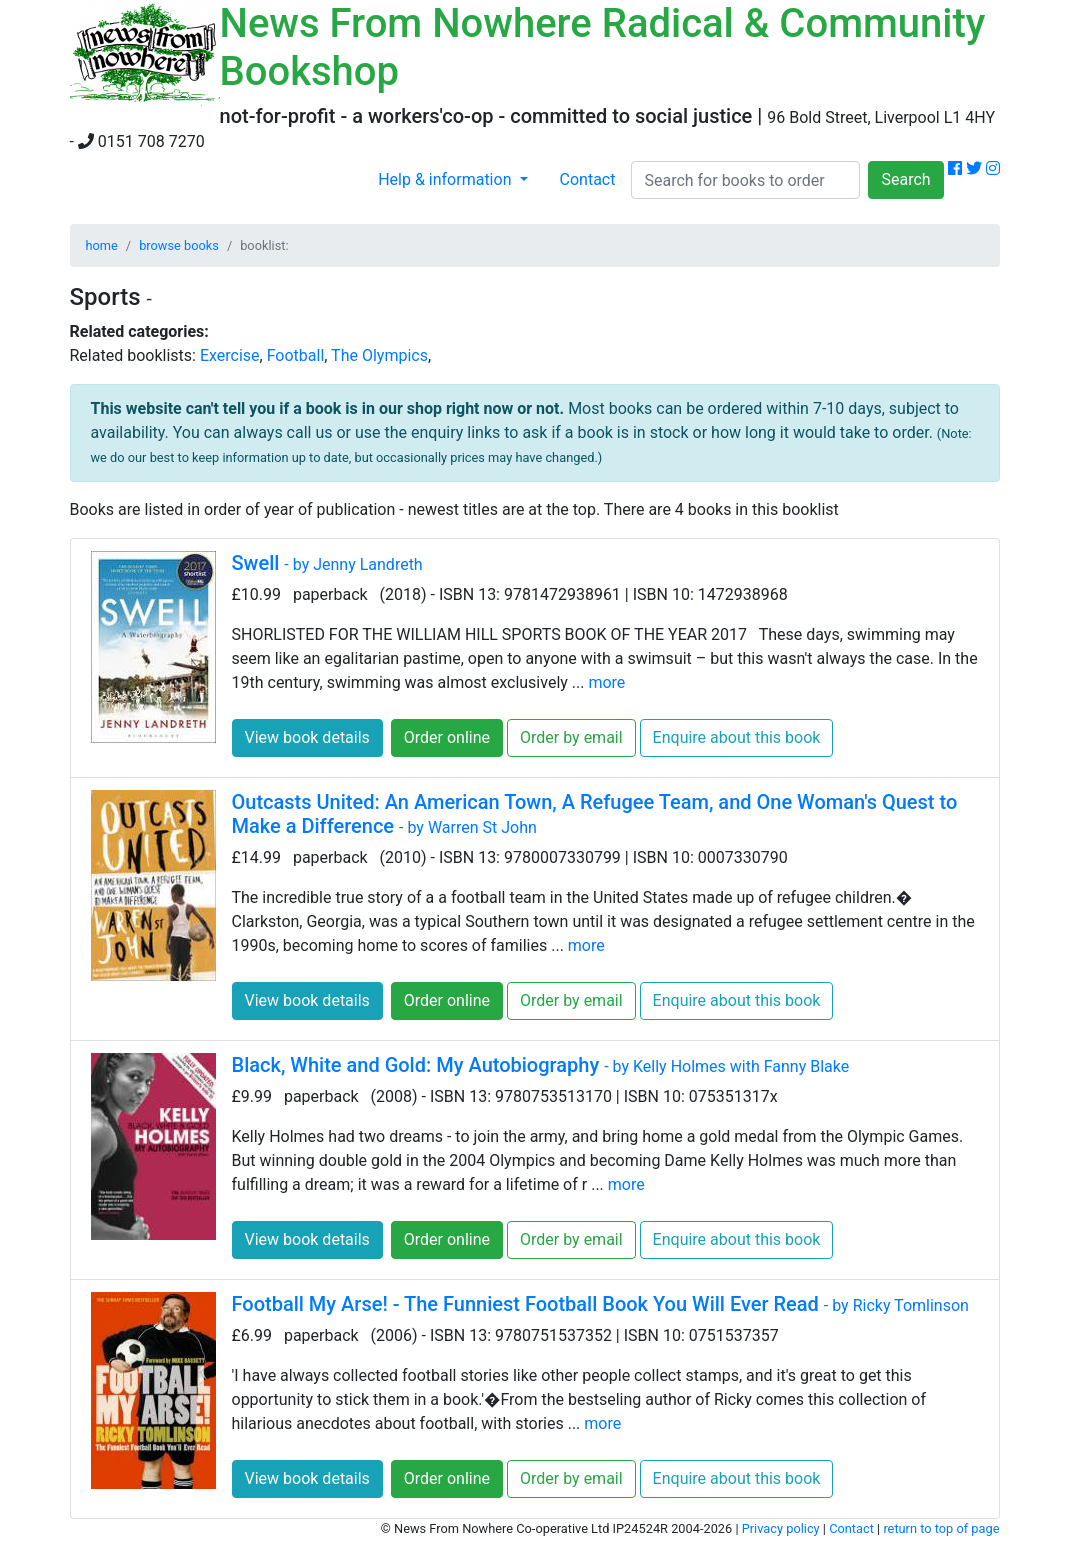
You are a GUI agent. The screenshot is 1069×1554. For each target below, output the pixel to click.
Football (296, 355)
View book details (307, 737)
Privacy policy (781, 1528)
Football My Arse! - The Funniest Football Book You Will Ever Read (600, 1304)
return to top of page (941, 1528)
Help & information (446, 179)
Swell (327, 563)
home (102, 245)
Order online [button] (447, 737)
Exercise (230, 355)
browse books (179, 245)
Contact (588, 179)
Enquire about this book (737, 737)
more (606, 682)
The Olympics (379, 355)
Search (905, 179)
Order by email (571, 737)
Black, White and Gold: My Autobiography (541, 1065)
